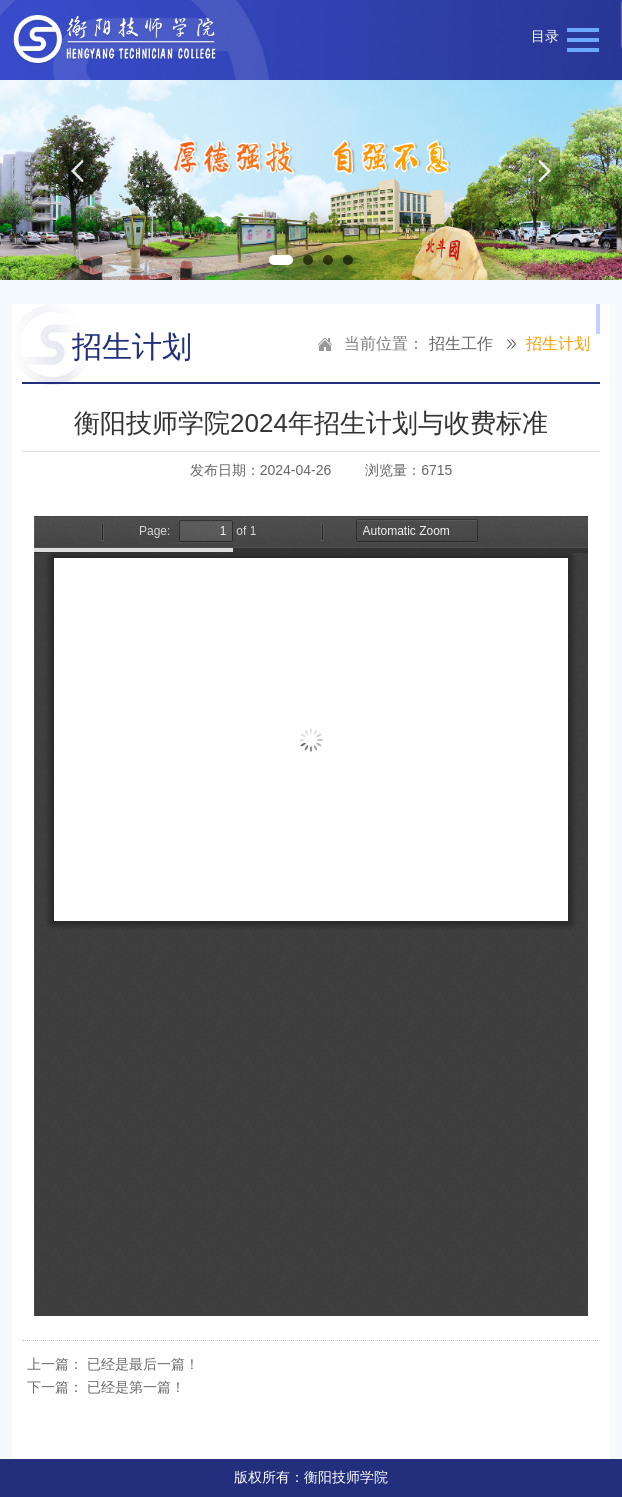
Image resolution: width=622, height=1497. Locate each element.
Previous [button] (77, 180)
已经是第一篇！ (136, 1387)
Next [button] (545, 180)
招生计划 (558, 343)
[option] (311, 180)
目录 (545, 36)
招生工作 (461, 343)
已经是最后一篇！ (143, 1364)
